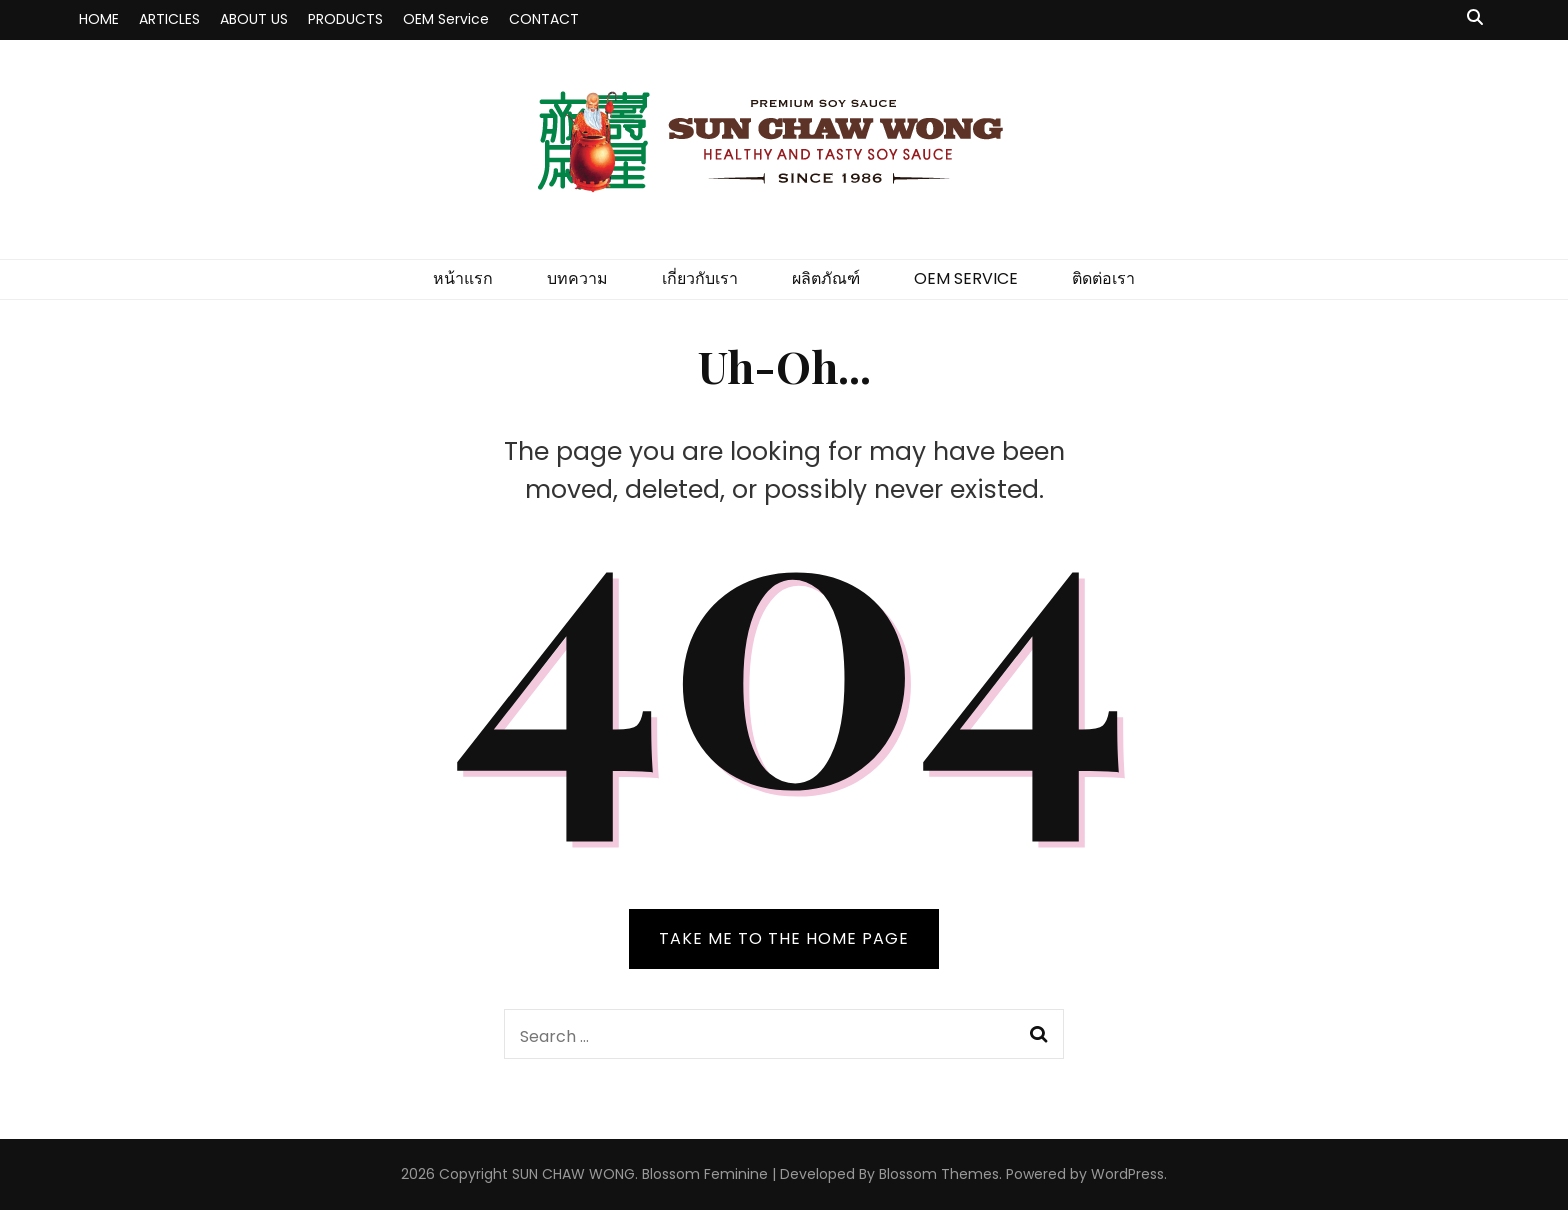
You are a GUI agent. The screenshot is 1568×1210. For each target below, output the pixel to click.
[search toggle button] (1475, 18)
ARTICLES (169, 19)
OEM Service (446, 19)
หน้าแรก (463, 278)
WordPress (1127, 1174)
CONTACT (544, 19)
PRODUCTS (345, 19)
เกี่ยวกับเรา (700, 278)
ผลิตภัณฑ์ (826, 278)
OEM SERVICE (966, 278)
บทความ (577, 278)
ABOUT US (254, 19)
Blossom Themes (939, 1174)
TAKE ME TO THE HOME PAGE (784, 938)
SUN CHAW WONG (573, 1174)
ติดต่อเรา (1103, 278)
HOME (99, 19)
